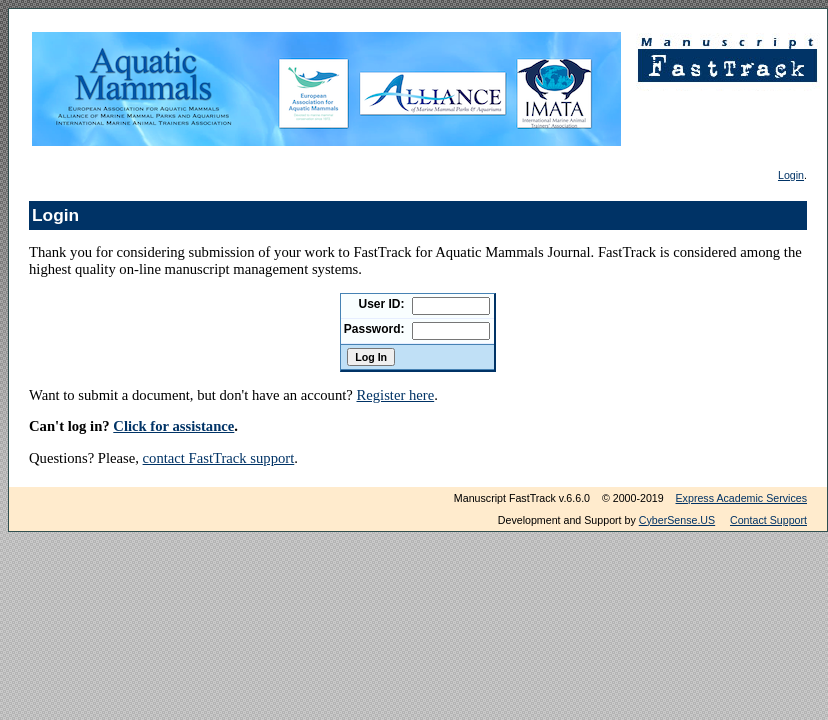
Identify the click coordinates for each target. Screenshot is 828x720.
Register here (395, 395)
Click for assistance (173, 426)
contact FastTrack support (219, 458)
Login (791, 175)
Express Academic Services (741, 498)
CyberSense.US (677, 520)
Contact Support (768, 520)
